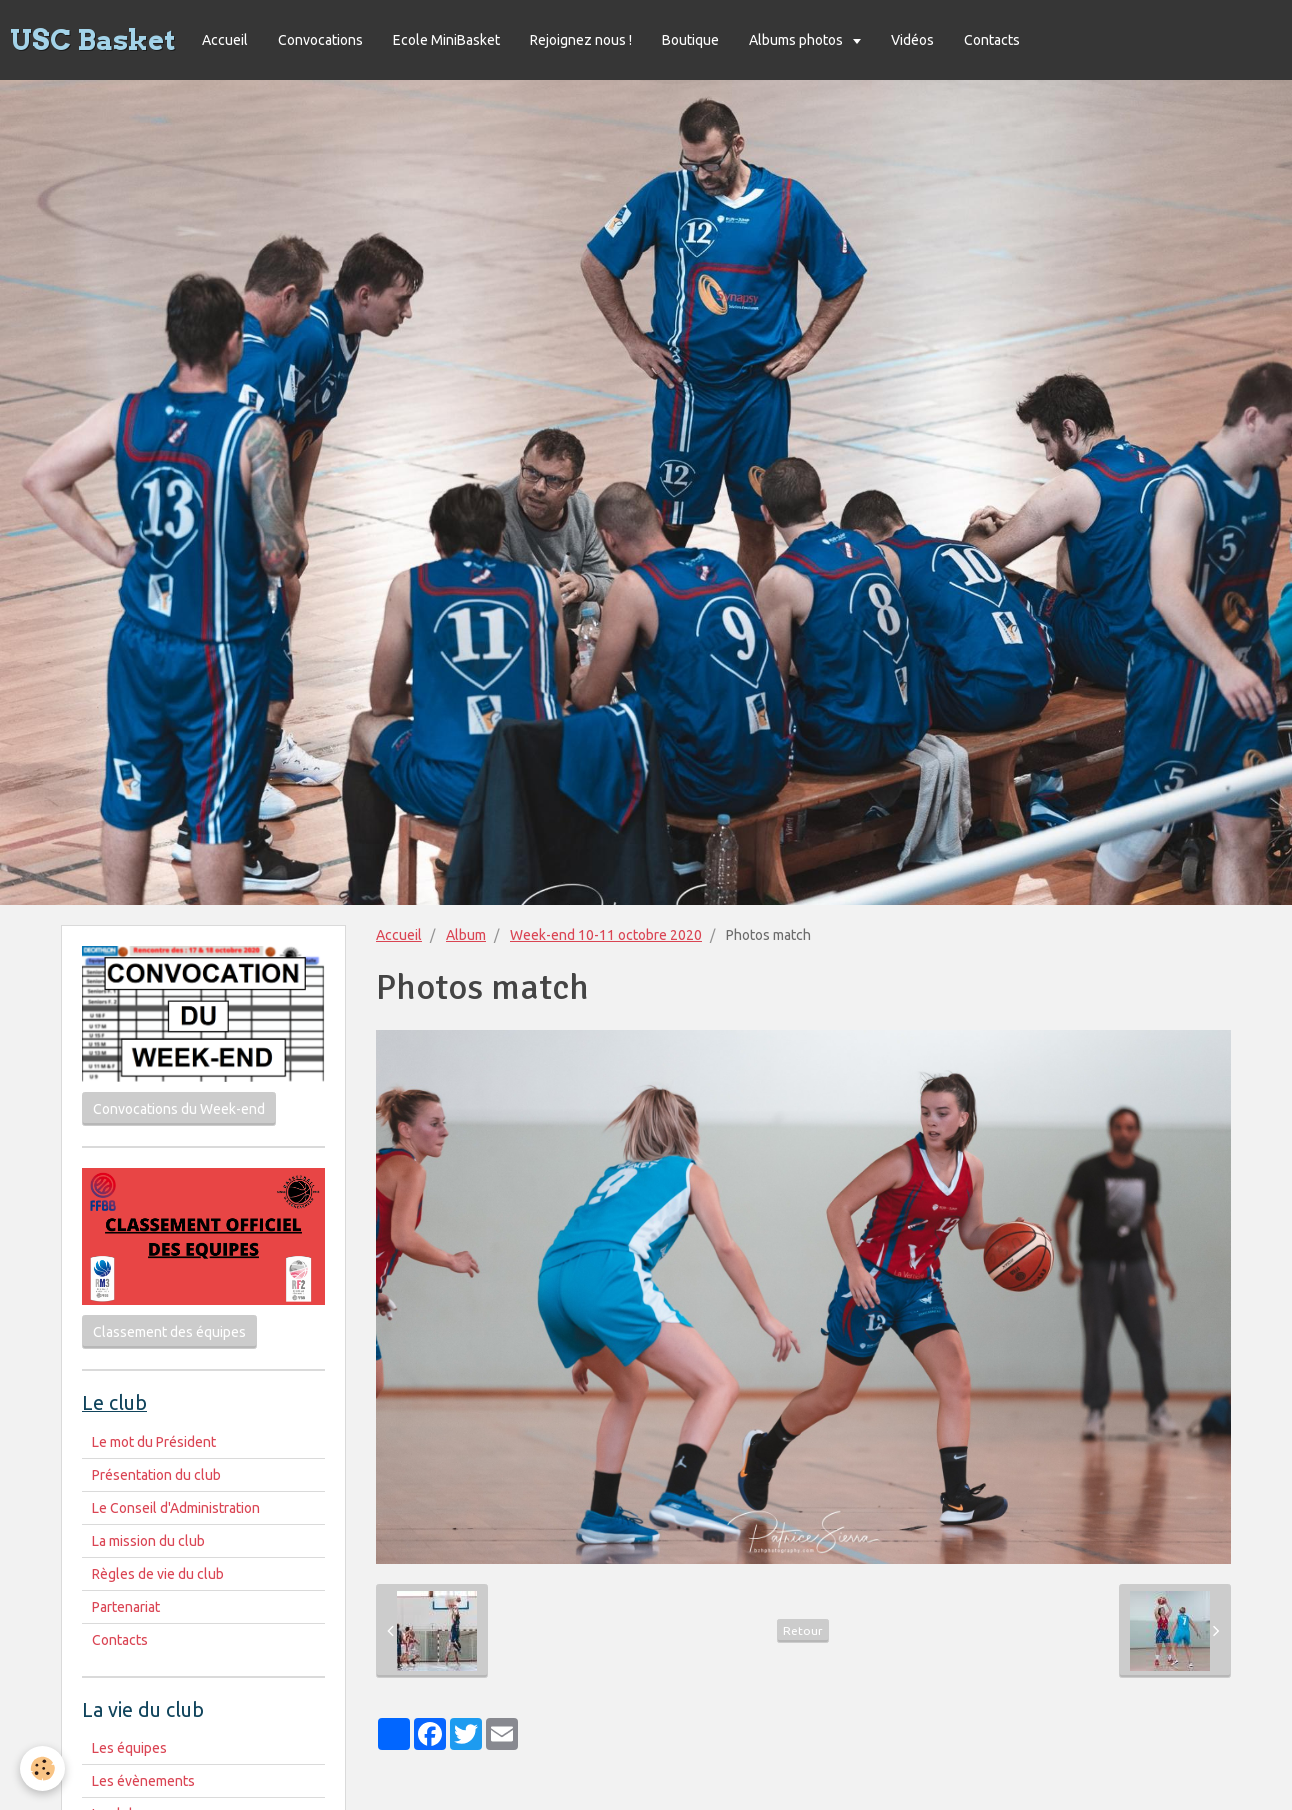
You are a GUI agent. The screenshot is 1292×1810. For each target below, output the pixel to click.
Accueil (225, 40)
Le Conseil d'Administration (176, 1508)
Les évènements (143, 1781)
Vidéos (912, 40)
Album (466, 935)
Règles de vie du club (158, 1574)
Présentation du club (156, 1475)
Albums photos (797, 40)
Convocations (320, 40)
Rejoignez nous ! (581, 40)
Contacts (992, 40)
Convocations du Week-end (179, 1109)
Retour (803, 1630)
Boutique (690, 40)
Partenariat (126, 1607)
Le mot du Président (154, 1442)
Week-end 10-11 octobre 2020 (606, 935)
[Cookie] (42, 1768)
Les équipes (129, 1748)
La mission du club (148, 1541)
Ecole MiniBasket (446, 40)
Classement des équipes (169, 1332)
